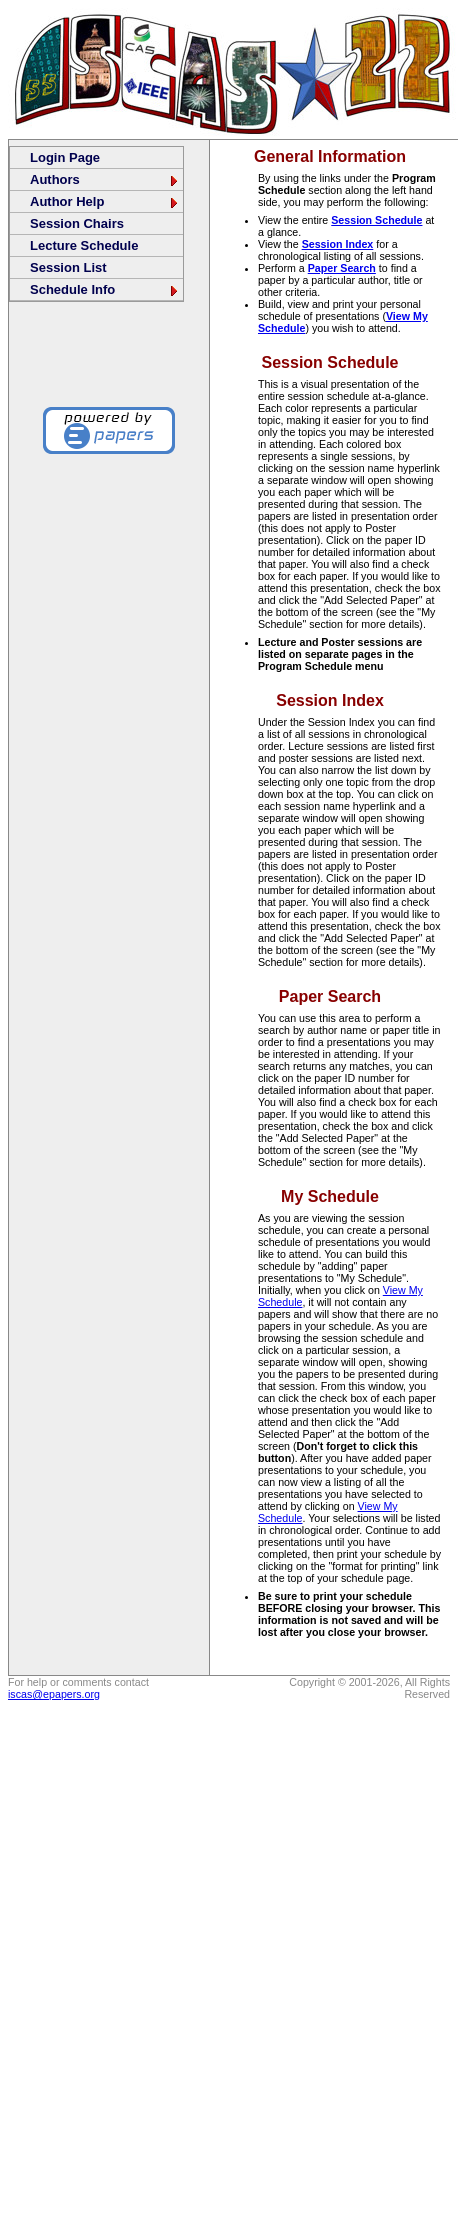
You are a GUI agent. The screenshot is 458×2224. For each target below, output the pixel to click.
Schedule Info (105, 289)
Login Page (65, 157)
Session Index (338, 244)
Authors (105, 179)
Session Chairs (77, 223)
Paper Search (342, 268)
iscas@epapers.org (54, 1694)
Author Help (105, 201)
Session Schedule (376, 220)
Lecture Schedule (84, 245)
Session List (68, 267)
